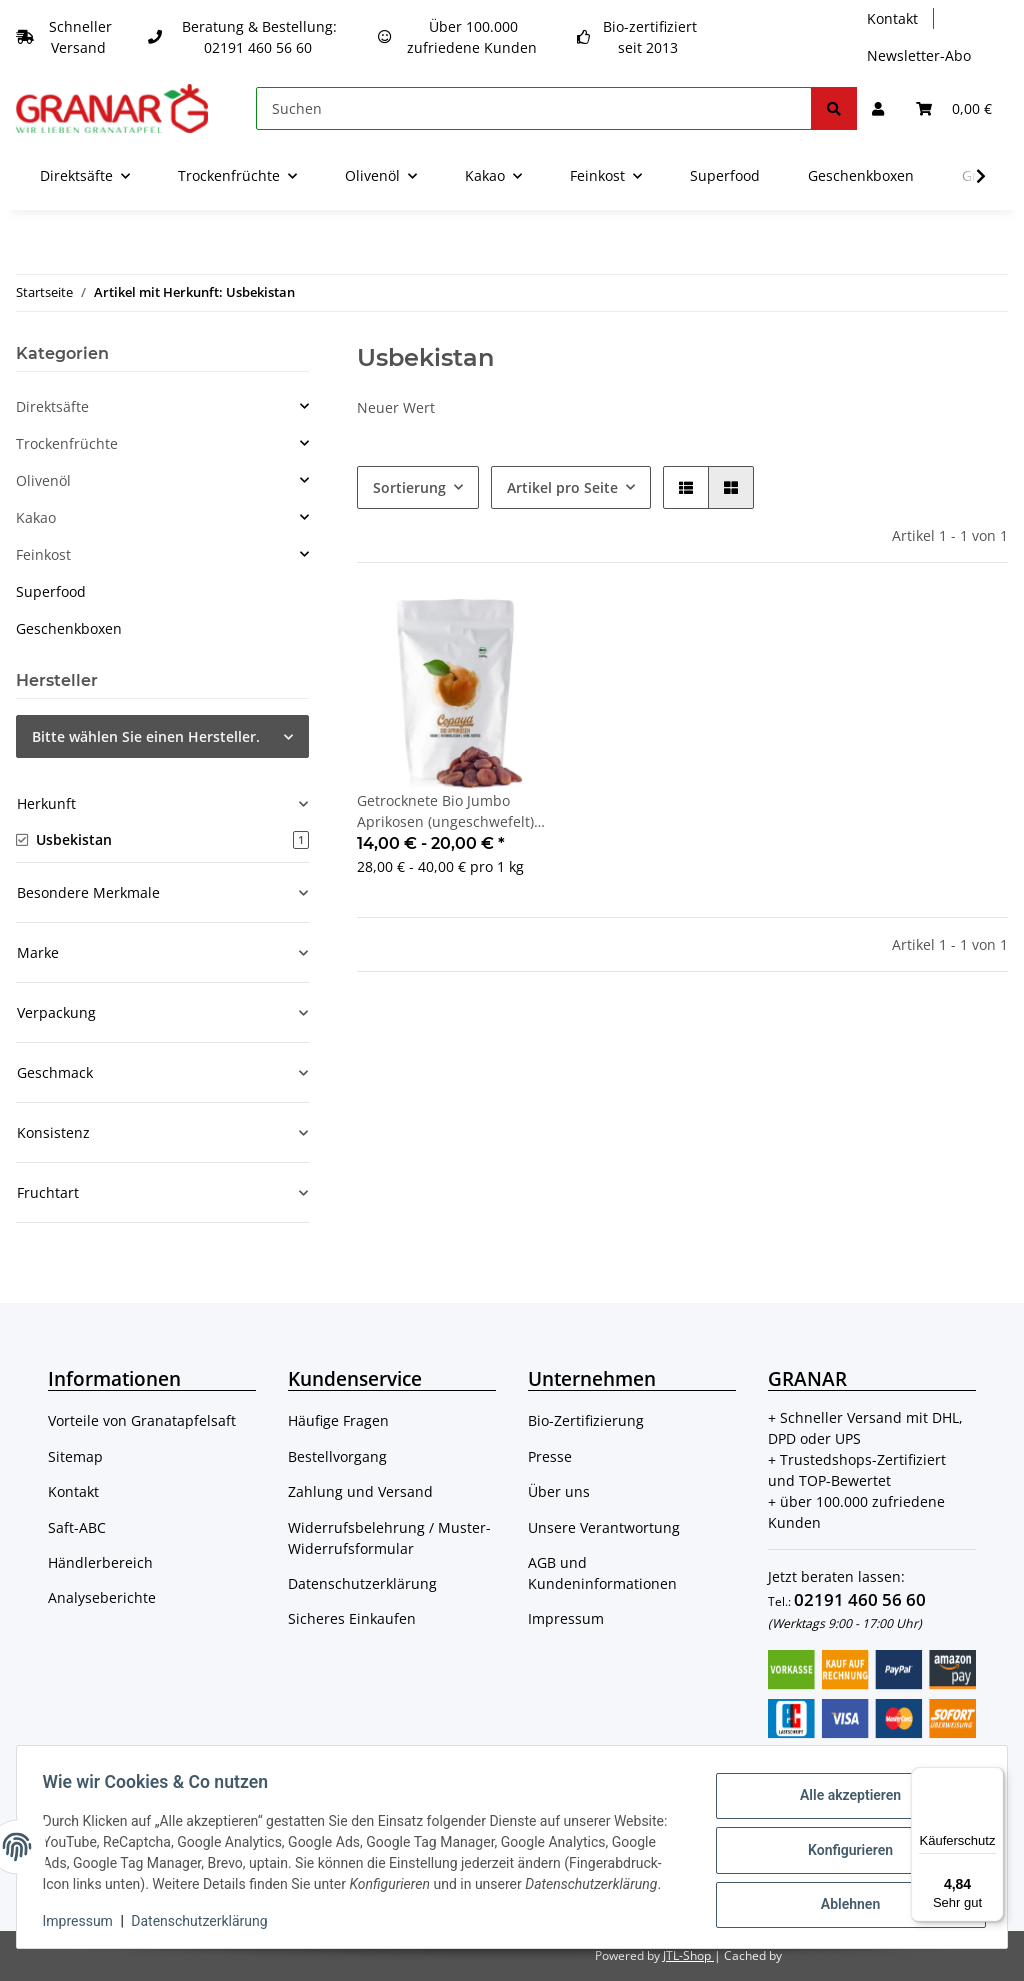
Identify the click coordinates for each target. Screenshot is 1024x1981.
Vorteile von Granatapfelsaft (142, 1420)
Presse (550, 1456)
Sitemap (75, 1456)
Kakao (36, 517)
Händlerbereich (100, 1562)
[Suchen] (534, 108)
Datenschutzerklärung (362, 1583)
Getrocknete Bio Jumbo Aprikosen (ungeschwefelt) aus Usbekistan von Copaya (448, 811)
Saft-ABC (77, 1527)
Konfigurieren (843, 1839)
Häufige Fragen (338, 1420)
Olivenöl (43, 480)
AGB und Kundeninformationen (602, 1573)
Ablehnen (843, 1891)
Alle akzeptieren (843, 1788)
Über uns (559, 1491)
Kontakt (892, 18)
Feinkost (43, 554)
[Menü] (992, 1779)
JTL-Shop (688, 1955)
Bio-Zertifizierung (586, 1420)
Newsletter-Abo (919, 55)
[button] (878, 108)
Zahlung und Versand (360, 1491)
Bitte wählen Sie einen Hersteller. (146, 736)
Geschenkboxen (69, 628)
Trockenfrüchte (67, 443)
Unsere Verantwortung (604, 1527)
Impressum (566, 1618)
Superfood (51, 591)
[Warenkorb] (954, 108)
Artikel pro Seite (562, 487)
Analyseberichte (102, 1597)
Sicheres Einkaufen (352, 1618)
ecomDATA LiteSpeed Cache (864, 1955)
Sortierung (409, 487)
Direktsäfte (52, 406)
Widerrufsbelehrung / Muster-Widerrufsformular (389, 1538)
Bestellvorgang (337, 1456)
